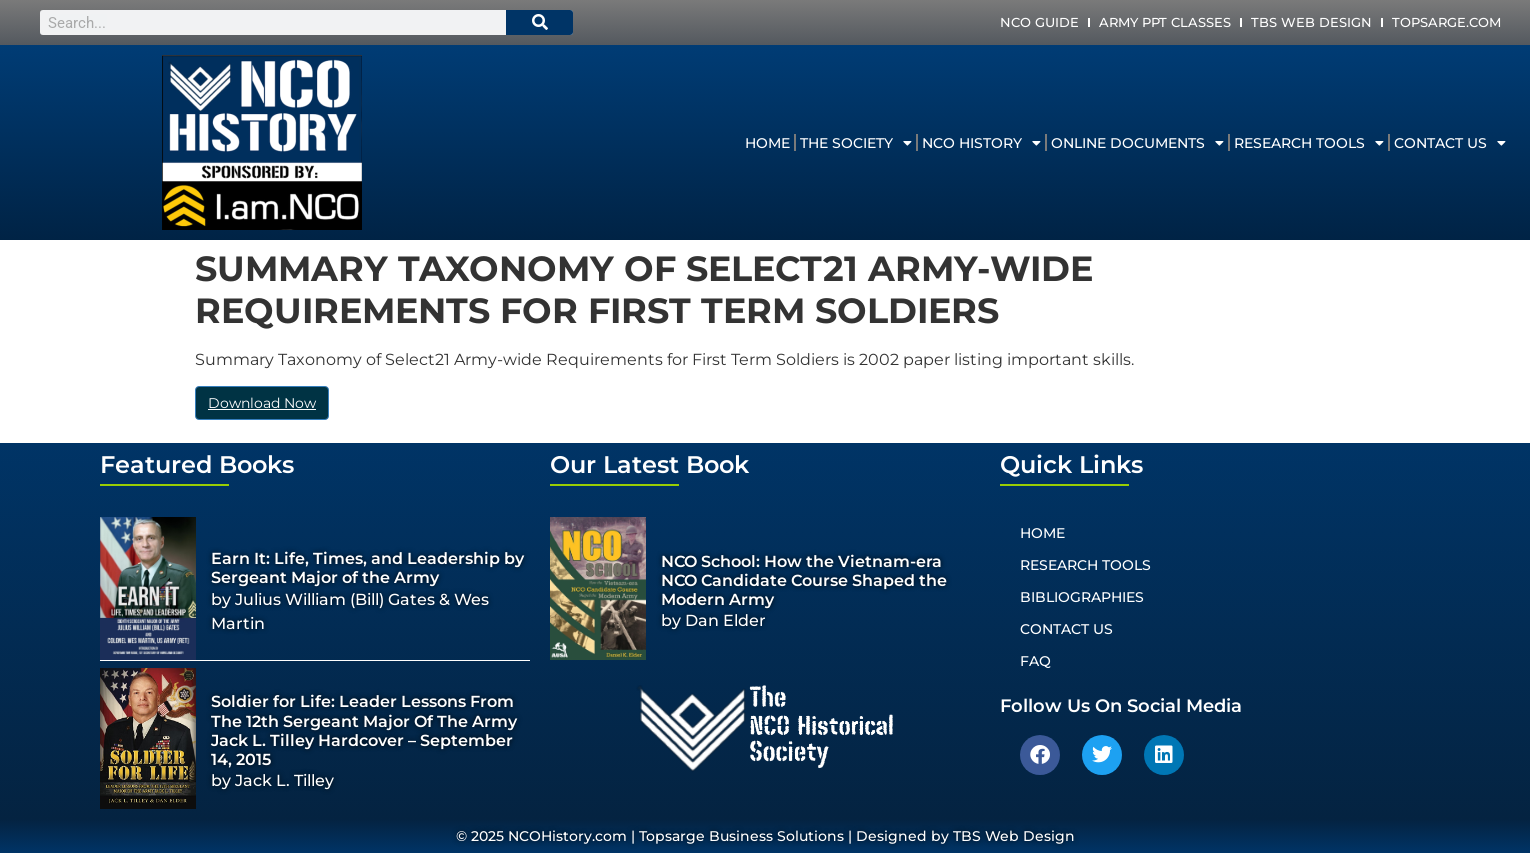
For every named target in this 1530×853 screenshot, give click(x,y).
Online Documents (1137, 143)
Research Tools (1309, 143)
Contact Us (1450, 143)
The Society (856, 143)
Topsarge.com (1446, 22)
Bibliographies (1082, 597)
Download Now (262, 403)
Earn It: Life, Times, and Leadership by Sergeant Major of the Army (367, 568)
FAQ (1035, 661)
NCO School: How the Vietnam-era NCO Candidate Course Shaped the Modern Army (804, 580)
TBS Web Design (1311, 22)
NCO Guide (1039, 22)
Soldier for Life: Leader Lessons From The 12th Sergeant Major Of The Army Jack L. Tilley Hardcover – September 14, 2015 (364, 730)
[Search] (540, 22)
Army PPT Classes (1165, 22)
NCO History (981, 143)
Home (767, 143)
